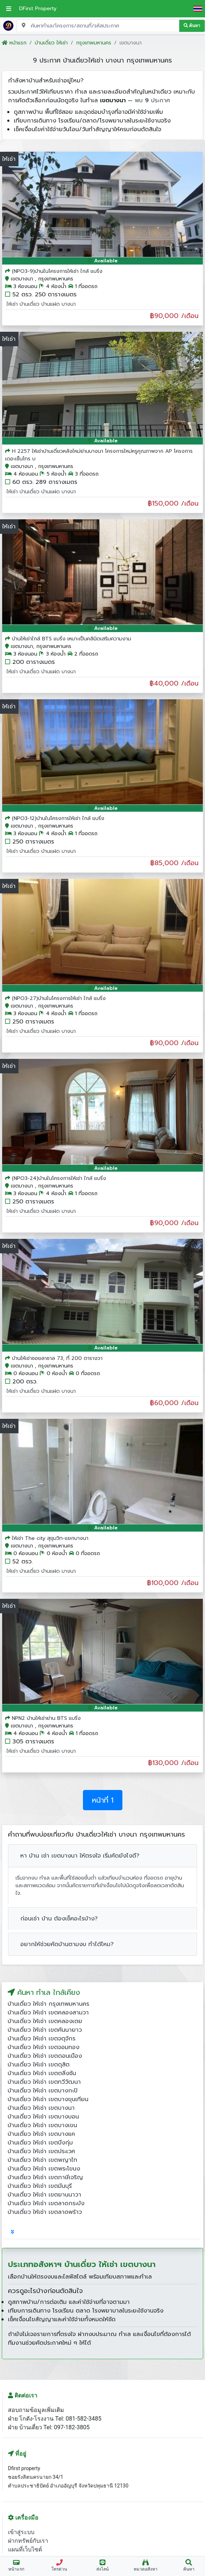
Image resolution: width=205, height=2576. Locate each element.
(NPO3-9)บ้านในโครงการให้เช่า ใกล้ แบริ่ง (57, 271)
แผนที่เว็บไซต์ (25, 2549)
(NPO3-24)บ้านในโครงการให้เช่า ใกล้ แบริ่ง (59, 1178)
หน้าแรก (14, 43)
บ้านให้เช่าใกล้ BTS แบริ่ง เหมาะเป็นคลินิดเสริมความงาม (71, 639)
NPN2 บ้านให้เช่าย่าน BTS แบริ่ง (46, 1718)
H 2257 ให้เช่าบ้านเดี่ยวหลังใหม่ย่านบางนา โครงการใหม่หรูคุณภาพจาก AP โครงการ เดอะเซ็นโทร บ (99, 455)
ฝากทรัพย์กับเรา (28, 2540)
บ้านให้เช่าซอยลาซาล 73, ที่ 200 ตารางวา (57, 1358)
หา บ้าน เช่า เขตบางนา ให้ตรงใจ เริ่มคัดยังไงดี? (79, 1855)
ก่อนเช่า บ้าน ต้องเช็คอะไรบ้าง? (59, 1918)
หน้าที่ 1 (102, 1800)
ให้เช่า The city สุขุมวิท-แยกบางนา (50, 1538)
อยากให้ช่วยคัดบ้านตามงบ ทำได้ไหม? (67, 1944)
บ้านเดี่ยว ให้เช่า (51, 43)
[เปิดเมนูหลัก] (8, 8)
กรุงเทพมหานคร (93, 43)
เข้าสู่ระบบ (21, 2532)
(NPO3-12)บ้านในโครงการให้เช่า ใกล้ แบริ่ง (58, 818)
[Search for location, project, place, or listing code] (98, 26)
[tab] (12, 2232)
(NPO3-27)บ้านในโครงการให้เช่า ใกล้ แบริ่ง (59, 998)
